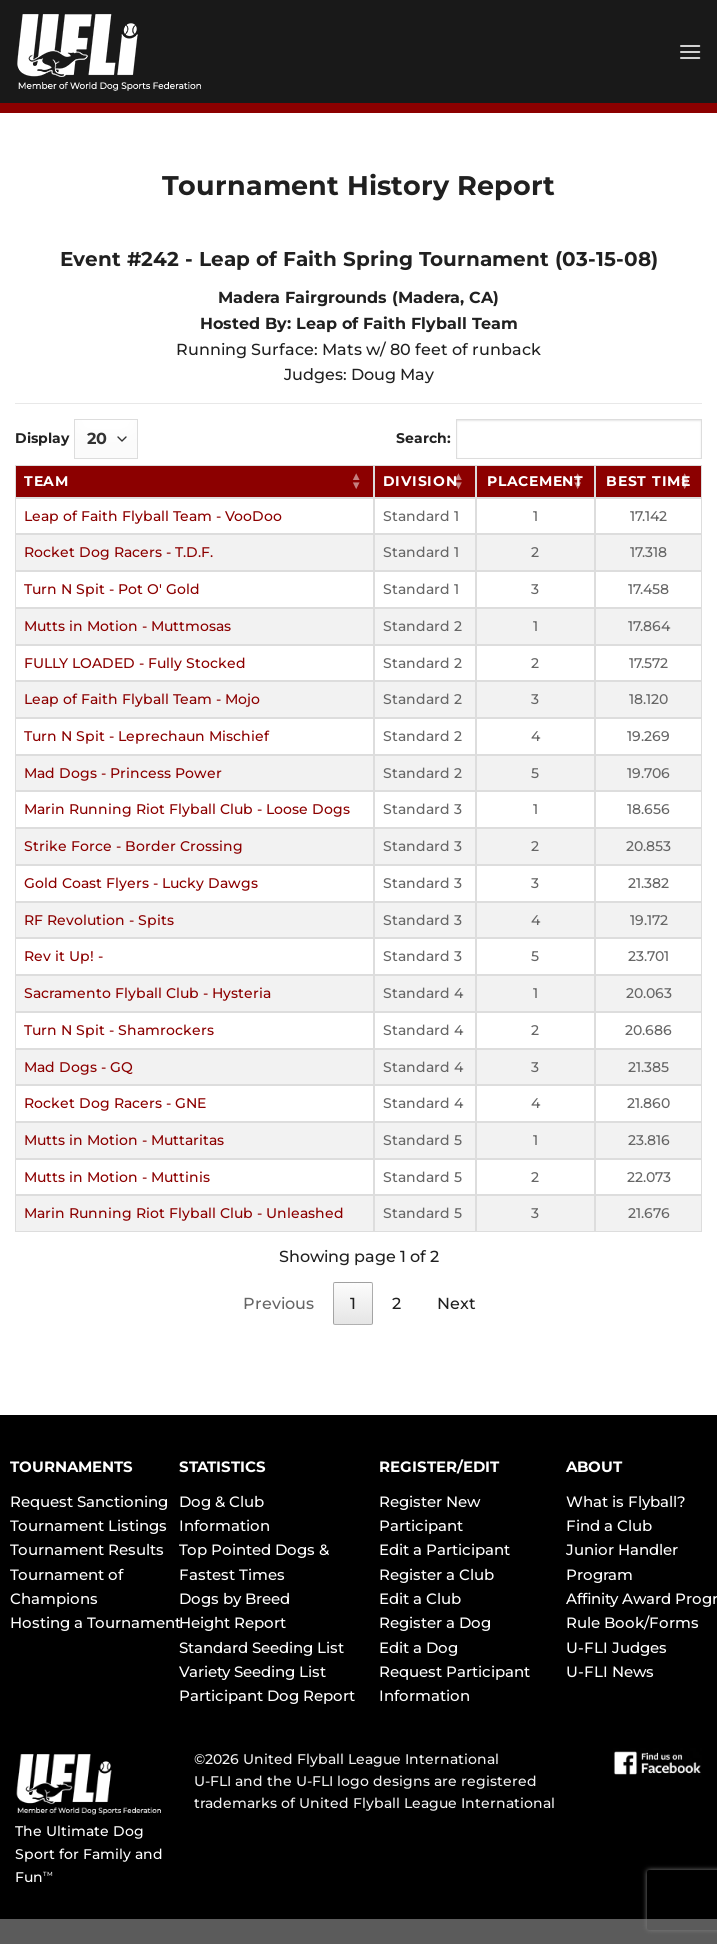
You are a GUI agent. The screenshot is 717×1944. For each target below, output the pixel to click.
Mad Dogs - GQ (78, 1067)
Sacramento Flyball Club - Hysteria (147, 993)
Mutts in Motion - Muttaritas (124, 1140)
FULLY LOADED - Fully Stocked (135, 663)
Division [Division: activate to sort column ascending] (420, 481)
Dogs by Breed (234, 1598)
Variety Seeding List (252, 1671)
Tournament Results (87, 1549)
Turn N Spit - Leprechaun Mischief (146, 736)
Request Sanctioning (89, 1501)
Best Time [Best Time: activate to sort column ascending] (648, 481)
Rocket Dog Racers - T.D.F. (118, 552)
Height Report (232, 1622)
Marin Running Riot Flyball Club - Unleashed (184, 1213)
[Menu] (690, 51)
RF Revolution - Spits (99, 920)
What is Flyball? (626, 1501)
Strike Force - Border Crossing (133, 846)
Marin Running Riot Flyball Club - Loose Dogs (187, 809)
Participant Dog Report (267, 1695)
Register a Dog (435, 1622)
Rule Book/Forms (632, 1622)
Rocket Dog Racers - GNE (115, 1103)
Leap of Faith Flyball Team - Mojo (142, 699)
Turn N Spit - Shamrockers (119, 1030)
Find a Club (609, 1525)
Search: (549, 439)
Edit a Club (420, 1598)
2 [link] (396, 1303)
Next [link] (456, 1303)
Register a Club (436, 1574)
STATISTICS (222, 1466)
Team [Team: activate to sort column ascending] (46, 481)
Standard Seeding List (261, 1647)
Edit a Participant (444, 1549)
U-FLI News (610, 1671)
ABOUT (594, 1466)
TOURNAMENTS (71, 1466)
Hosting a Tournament (95, 1622)
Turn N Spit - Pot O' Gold (112, 589)
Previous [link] (278, 1303)
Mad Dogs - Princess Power (123, 773)
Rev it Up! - (63, 956)
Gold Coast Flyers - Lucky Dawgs (141, 883)
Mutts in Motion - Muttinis (117, 1177)
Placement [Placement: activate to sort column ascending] (535, 481)
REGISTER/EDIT (439, 1466)
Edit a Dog (418, 1647)
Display (76, 439)
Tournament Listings (88, 1525)
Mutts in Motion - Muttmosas (127, 626)
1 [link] (353, 1303)
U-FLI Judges (616, 1647)
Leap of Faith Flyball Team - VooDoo (153, 516)
